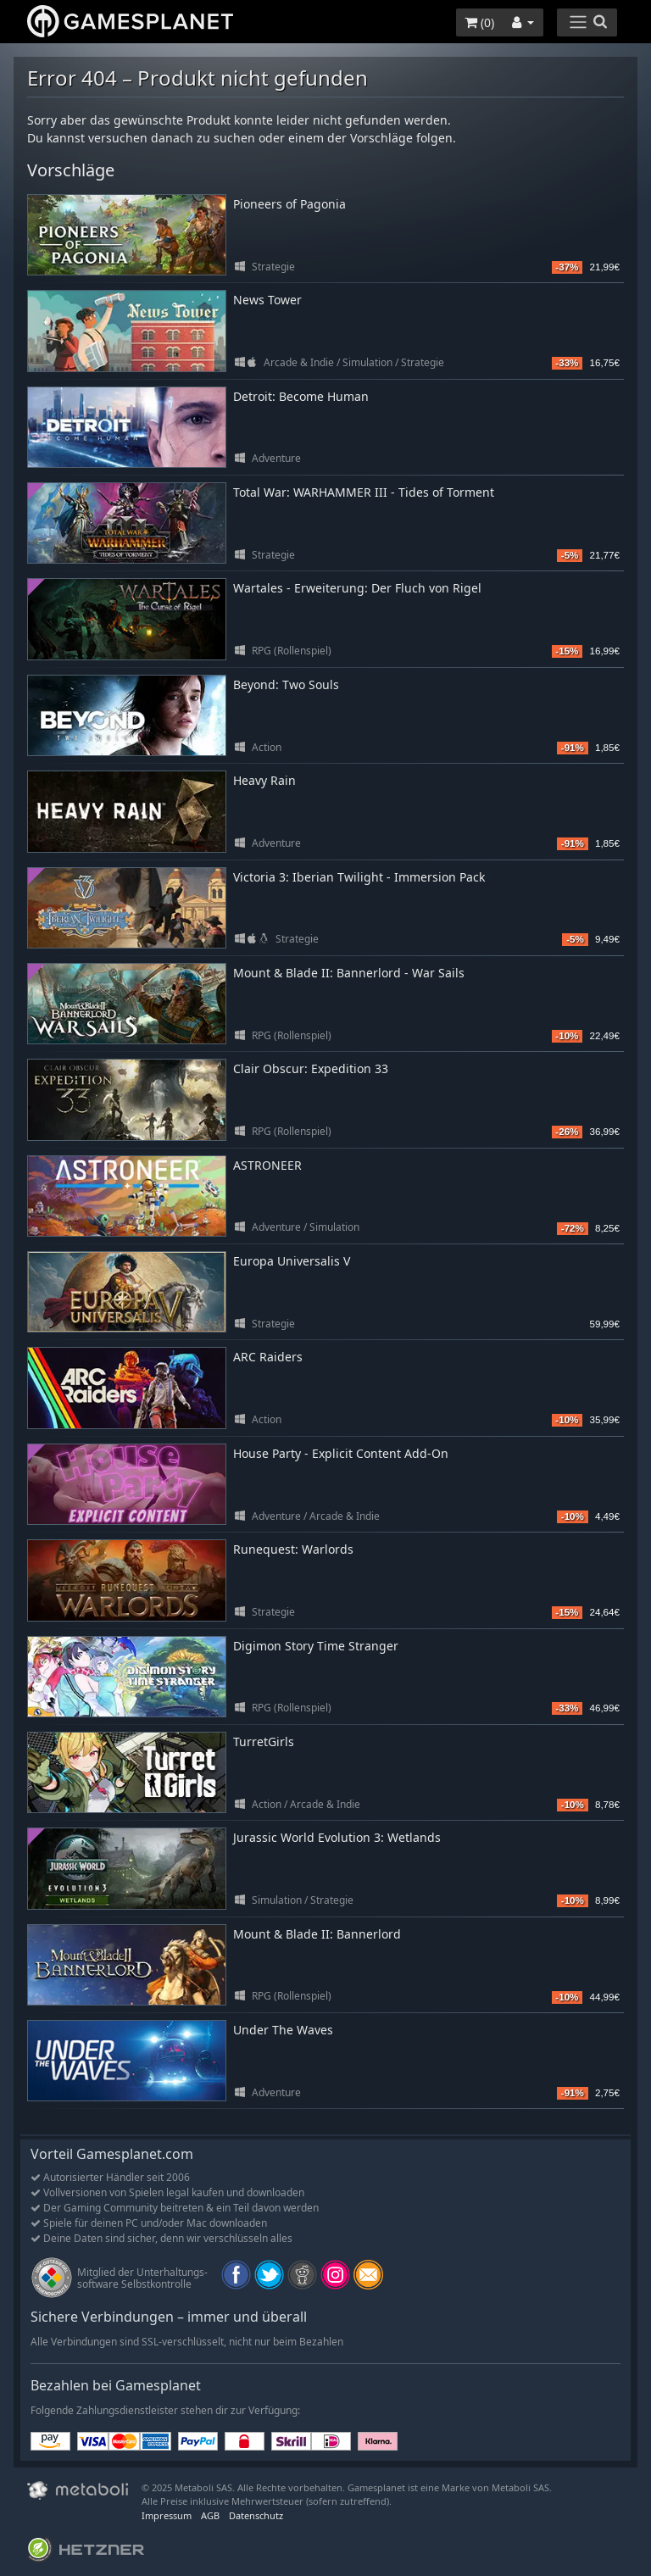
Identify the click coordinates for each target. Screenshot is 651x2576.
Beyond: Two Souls (286, 684)
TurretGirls (263, 1741)
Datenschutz (256, 2515)
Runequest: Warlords (293, 1549)
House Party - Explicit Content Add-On (340, 1453)
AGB (210, 2515)
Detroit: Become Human (301, 396)
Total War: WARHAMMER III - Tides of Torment (363, 492)
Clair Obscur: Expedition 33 (310, 1068)
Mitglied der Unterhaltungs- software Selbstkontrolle (142, 2278)
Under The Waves (283, 2030)
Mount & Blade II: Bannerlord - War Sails (349, 973)
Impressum (167, 2515)
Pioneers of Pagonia (289, 204)
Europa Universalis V (291, 1261)
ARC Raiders (268, 1357)
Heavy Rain (264, 780)
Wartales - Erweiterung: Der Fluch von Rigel (357, 588)
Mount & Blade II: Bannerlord (317, 1934)
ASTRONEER (267, 1165)
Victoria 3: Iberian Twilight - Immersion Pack (359, 877)
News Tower (267, 300)
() (479, 22)
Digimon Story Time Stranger (315, 1646)
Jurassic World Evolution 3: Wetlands (337, 1837)
